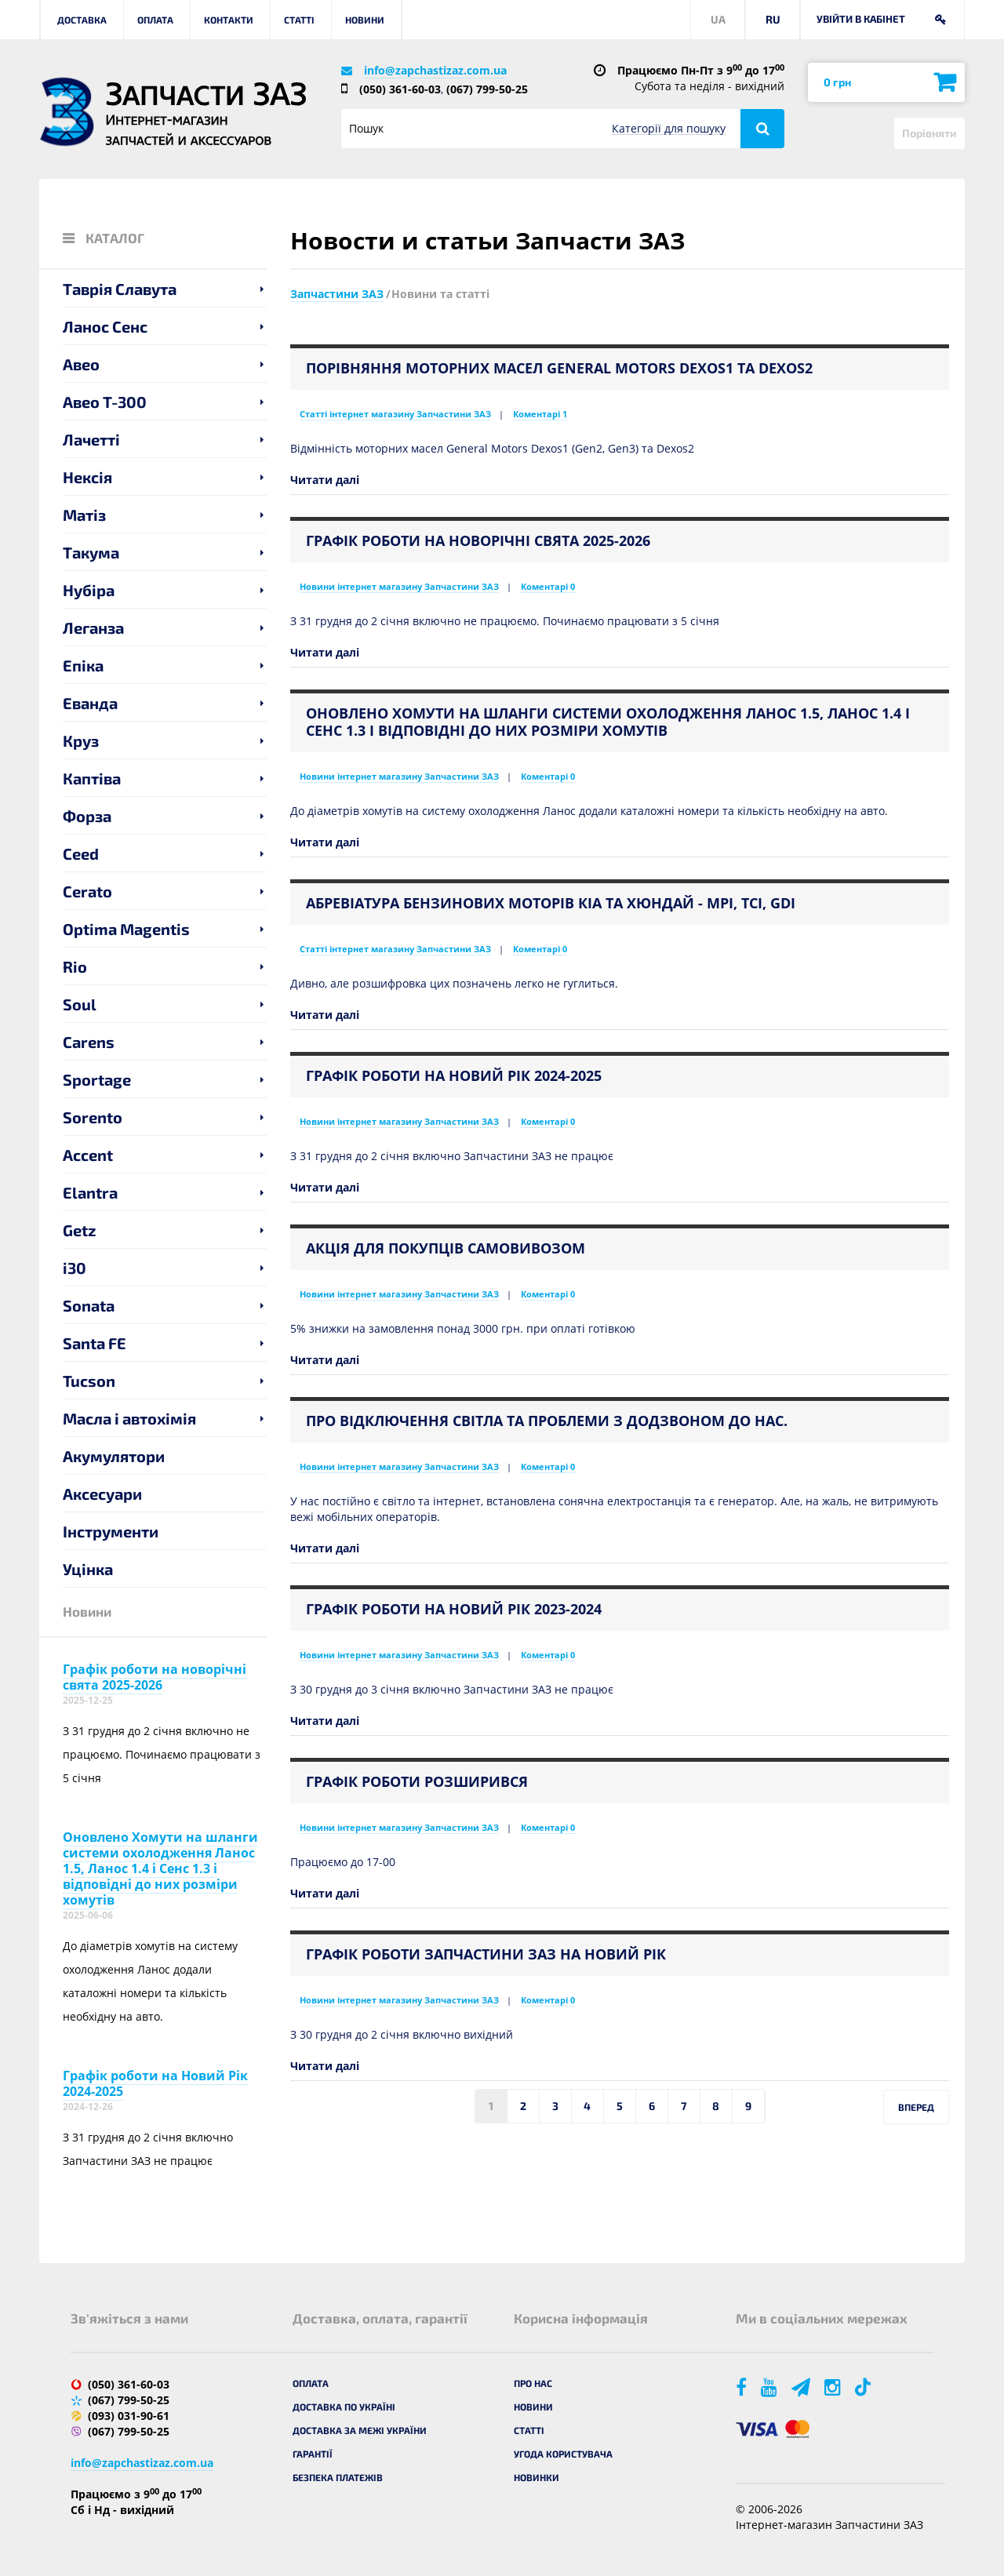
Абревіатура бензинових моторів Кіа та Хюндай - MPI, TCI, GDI (550, 902)
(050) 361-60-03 (400, 89)
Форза (87, 815)
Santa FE (94, 1342)
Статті (299, 19)
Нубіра (89, 589)
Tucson (89, 1380)
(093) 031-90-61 (128, 2415)
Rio (75, 966)
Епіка (83, 665)
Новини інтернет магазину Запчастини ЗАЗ (399, 586)
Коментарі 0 (548, 586)
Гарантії (313, 2453)
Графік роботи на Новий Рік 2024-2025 (155, 2083)
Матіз (84, 514)
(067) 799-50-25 (487, 89)
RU (773, 19)
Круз (81, 740)
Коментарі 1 (540, 414)
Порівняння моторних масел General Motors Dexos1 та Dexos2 (559, 367)
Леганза (93, 627)
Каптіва (92, 778)
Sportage (97, 1079)
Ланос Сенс (105, 326)
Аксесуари (102, 1493)
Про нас (533, 2383)
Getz (79, 1230)
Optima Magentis (126, 928)
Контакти (228, 19)
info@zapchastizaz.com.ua (435, 70)
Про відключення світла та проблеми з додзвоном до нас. (547, 1420)
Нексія (87, 477)
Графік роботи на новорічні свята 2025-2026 (154, 1677)
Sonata (89, 1305)
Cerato (87, 891)
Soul (79, 1004)
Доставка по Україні (344, 2406)
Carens (89, 1041)
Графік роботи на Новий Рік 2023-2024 (454, 1608)
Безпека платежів (338, 2477)
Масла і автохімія (129, 1418)
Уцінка (88, 1568)
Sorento (92, 1117)
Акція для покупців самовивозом (445, 1248)
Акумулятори (114, 1455)
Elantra (90, 1192)
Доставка (82, 19)
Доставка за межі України (360, 2430)
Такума (91, 552)
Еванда (90, 702)
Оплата (155, 19)
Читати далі (324, 479)
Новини (364, 19)
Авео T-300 (105, 401)
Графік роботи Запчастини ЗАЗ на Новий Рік (486, 1954)
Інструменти (110, 1531)
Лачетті (91, 439)
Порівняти (929, 133)
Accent (88, 1154)
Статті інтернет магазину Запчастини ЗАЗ (395, 414)
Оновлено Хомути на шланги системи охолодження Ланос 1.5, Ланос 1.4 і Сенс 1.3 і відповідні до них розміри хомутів (160, 1868)
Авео (81, 364)
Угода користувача (563, 2453)
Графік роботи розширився (417, 1781)
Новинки (536, 2477)
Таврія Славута (119, 288)
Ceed (81, 853)
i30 (74, 1267)
